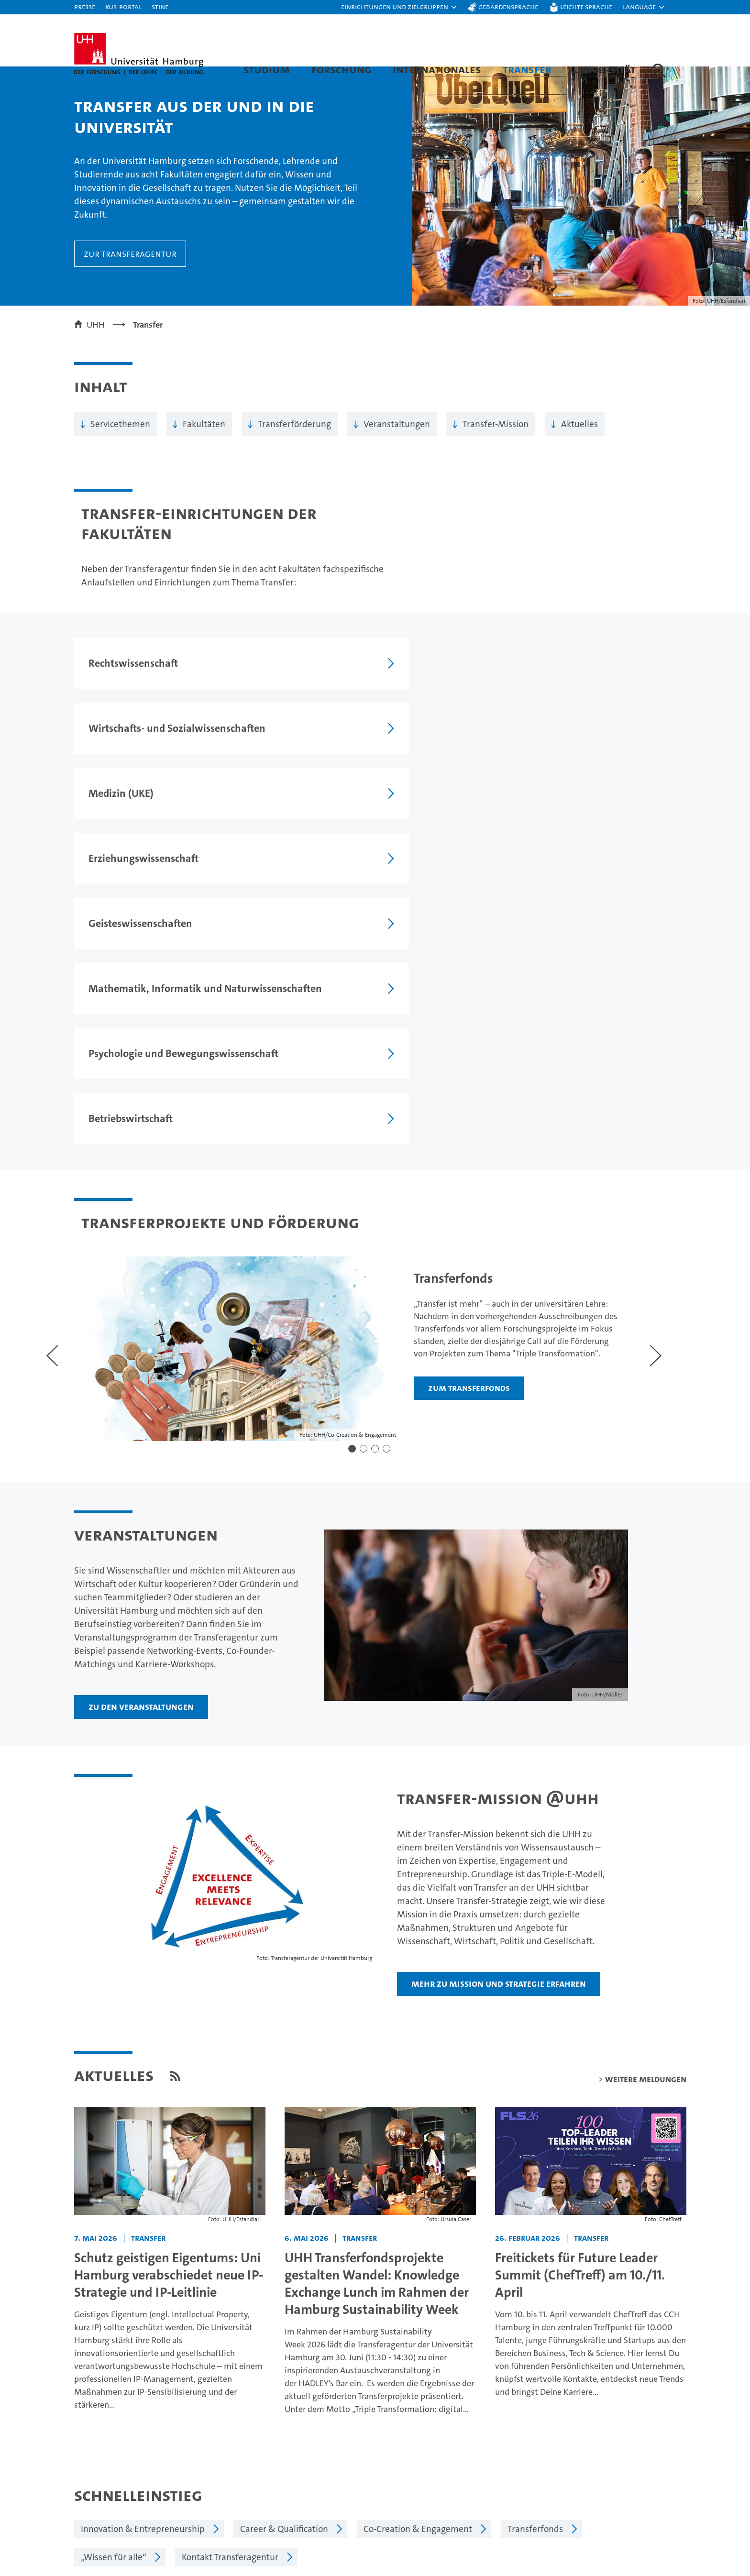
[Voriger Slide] (51, 1066)
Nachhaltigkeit (446, 2529)
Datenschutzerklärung (520, 2368)
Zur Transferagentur (130, 272)
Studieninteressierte (114, 2512)
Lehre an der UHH (272, 2512)
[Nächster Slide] (619, 1066)
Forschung (341, 69)
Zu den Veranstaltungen (141, 1425)
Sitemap (655, 2368)
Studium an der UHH (115, 2495)
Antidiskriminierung (608, 2562)
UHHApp (585, 2529)
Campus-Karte (596, 2512)
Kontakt (583, 2495)
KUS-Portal (123, 6)
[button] (399, 7)
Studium (266, 69)
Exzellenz (436, 2512)
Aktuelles (579, 443)
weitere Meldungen (645, 1797)
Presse (84, 6)
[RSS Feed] (175, 1793)
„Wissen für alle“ (113, 2275)
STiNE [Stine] (160, 6)
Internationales (437, 69)
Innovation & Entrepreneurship (143, 2247)
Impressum (448, 2368)
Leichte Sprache (586, 6)
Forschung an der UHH (281, 2495)
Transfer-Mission (496, 443)
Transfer (527, 69)
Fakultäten (204, 443)
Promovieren (262, 2529)
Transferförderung (294, 443)
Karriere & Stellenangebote (291, 2546)
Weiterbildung (103, 2529)
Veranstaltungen (397, 443)
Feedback (397, 2368)
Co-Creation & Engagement (418, 2247)
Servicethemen (120, 443)
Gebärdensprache (508, 6)
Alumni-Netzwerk (452, 2562)
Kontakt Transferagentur (230, 2275)
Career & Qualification (284, 2247)
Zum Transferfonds (456, 1126)
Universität (604, 69)
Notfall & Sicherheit (607, 2546)
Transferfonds (535, 2247)
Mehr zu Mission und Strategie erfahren (498, 1701)
